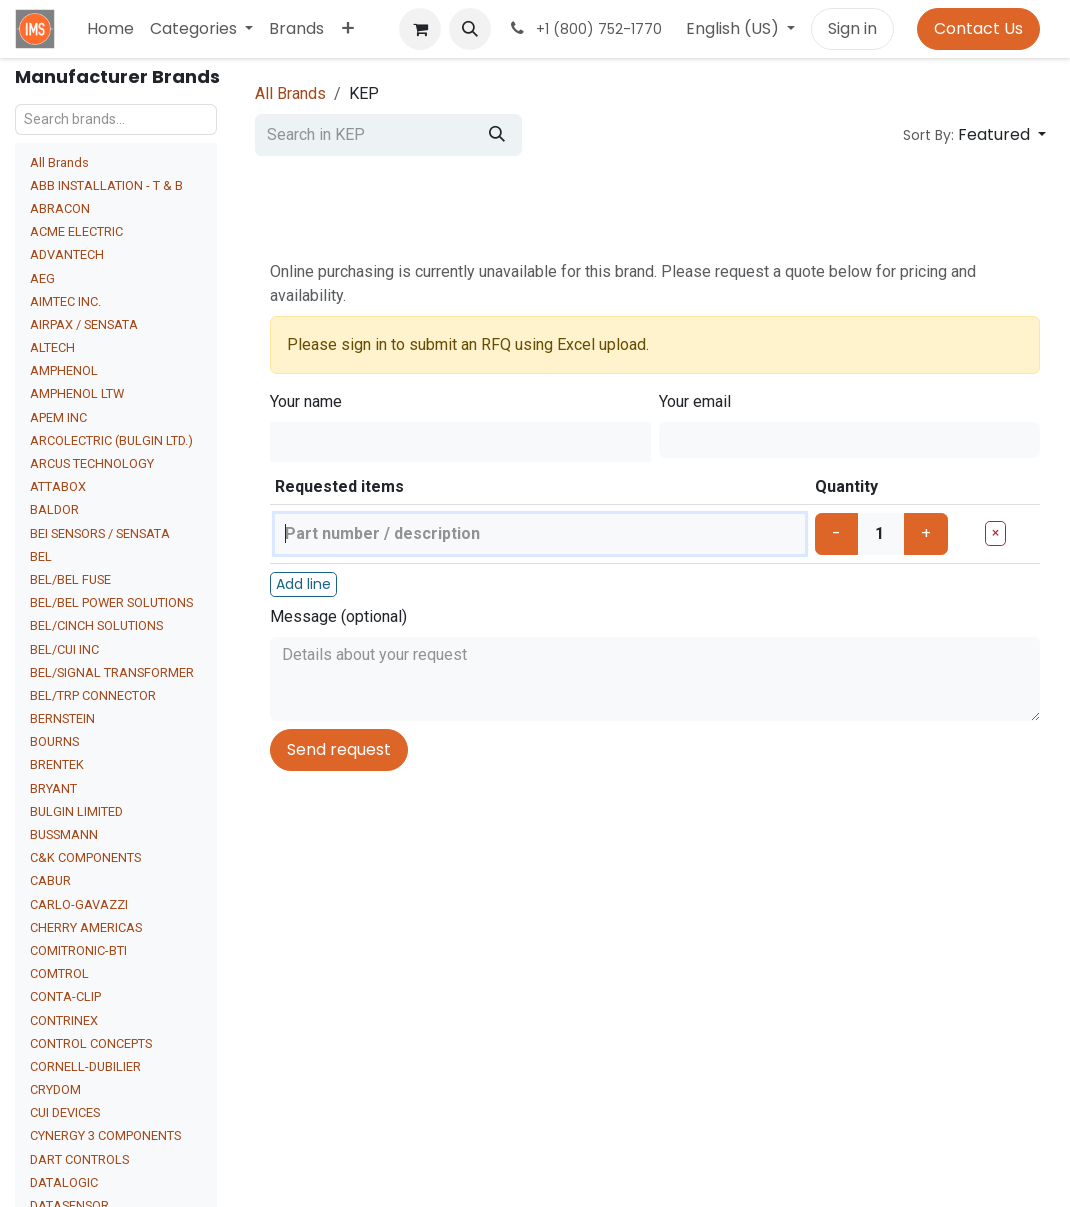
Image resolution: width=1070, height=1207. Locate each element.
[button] (470, 29)
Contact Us (978, 28)
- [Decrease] (836, 533)
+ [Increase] (926, 533)
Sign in (852, 28)
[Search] (497, 135)
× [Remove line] (995, 533)
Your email (695, 401)
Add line (303, 584)
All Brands (59, 162)
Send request (339, 749)
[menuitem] (110, 29)
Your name (306, 401)
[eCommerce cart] (420, 29)
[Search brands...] (116, 119)
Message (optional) (338, 616)
